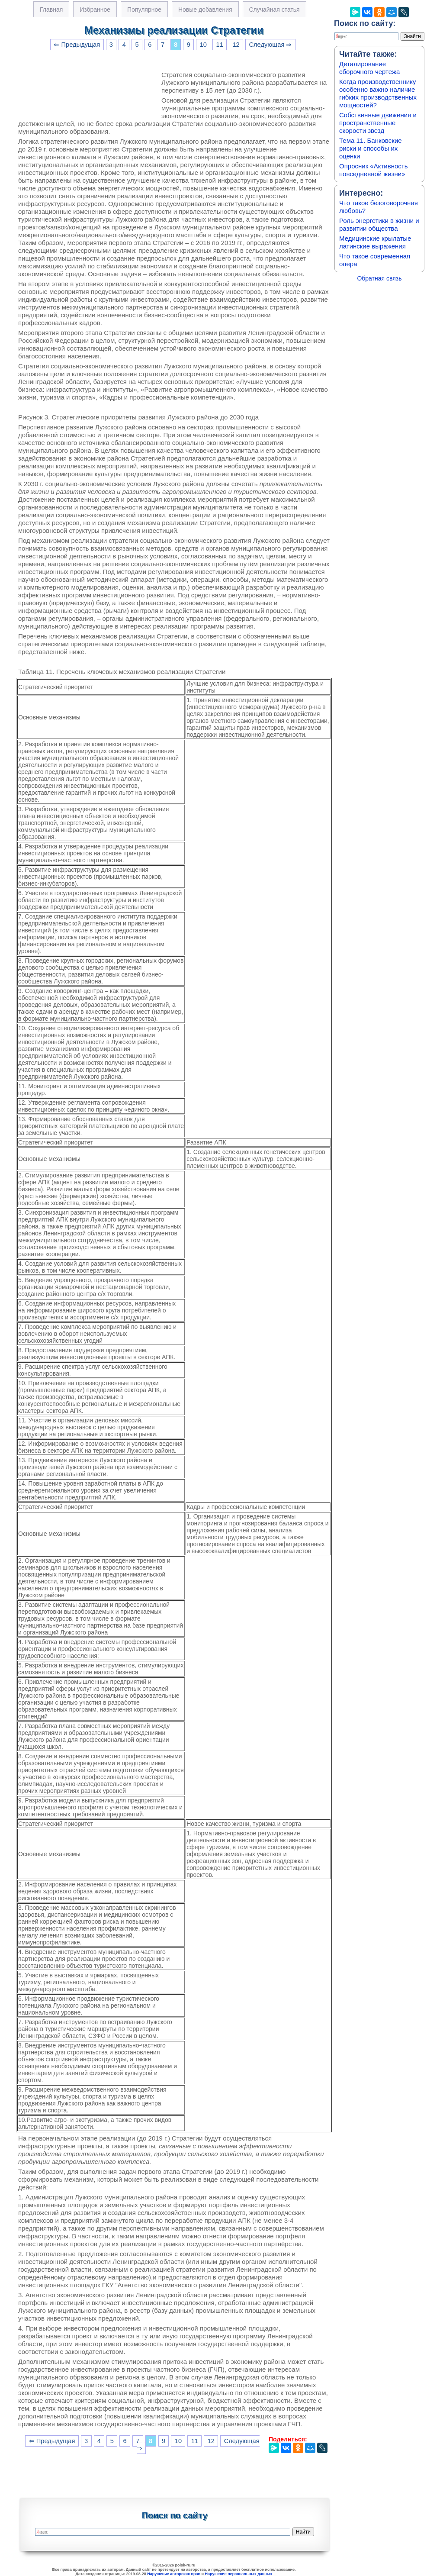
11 (219, 44)
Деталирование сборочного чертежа (369, 67)
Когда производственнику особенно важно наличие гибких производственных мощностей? (378, 93)
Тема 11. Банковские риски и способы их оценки (370, 148)
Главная (51, 9)
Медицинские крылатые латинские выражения (375, 242)
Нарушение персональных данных (239, 2574)
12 (235, 44)
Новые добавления (205, 9)
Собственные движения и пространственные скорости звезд (378, 122)
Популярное (144, 9)
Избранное (95, 9)
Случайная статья (274, 9)
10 (203, 44)
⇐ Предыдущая (77, 44)
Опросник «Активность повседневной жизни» (373, 169)
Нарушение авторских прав (173, 2574)
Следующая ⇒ (270, 44)
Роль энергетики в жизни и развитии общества (379, 224)
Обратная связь (379, 278)
